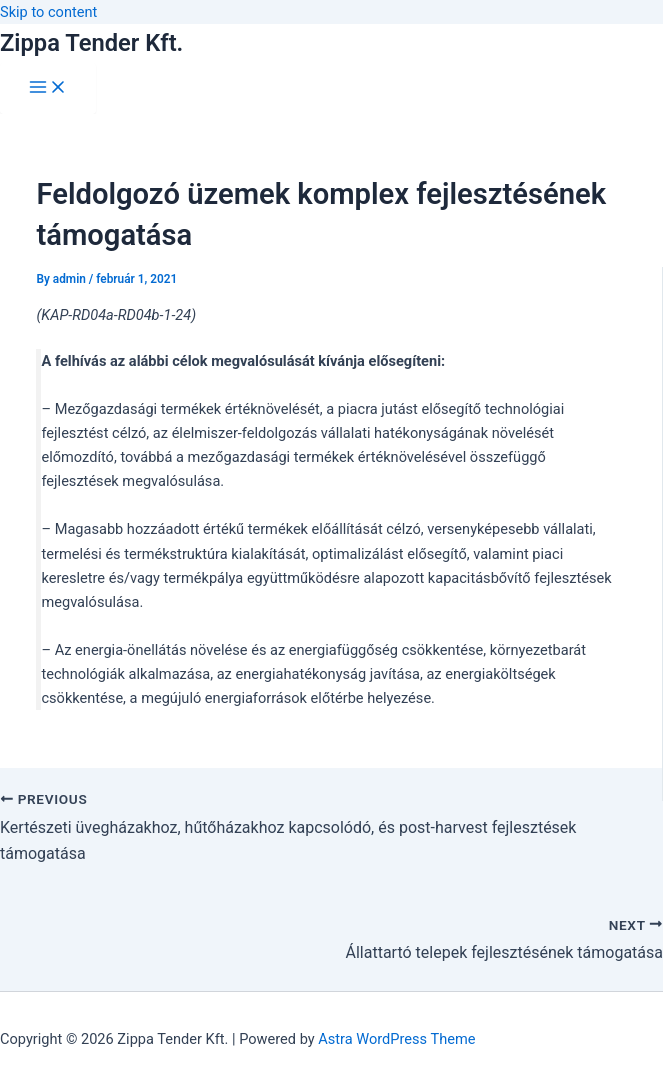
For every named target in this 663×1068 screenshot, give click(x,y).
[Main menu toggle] (48, 88)
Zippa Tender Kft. (91, 43)
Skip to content (48, 12)
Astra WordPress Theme (396, 1039)
